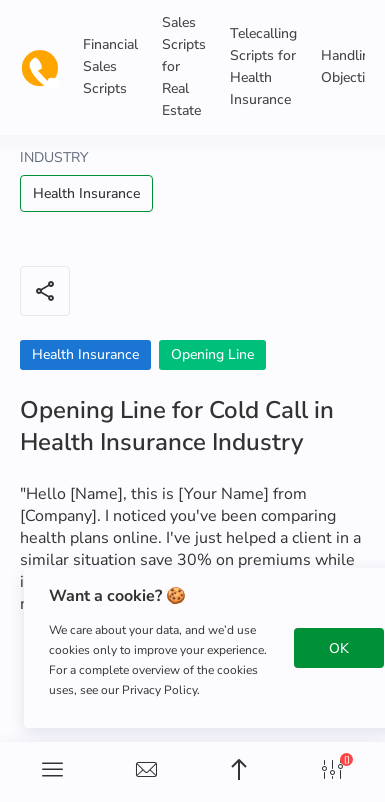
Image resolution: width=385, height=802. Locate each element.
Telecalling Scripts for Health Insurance (263, 66)
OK (339, 648)
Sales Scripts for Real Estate (184, 66)
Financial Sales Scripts (110, 66)
